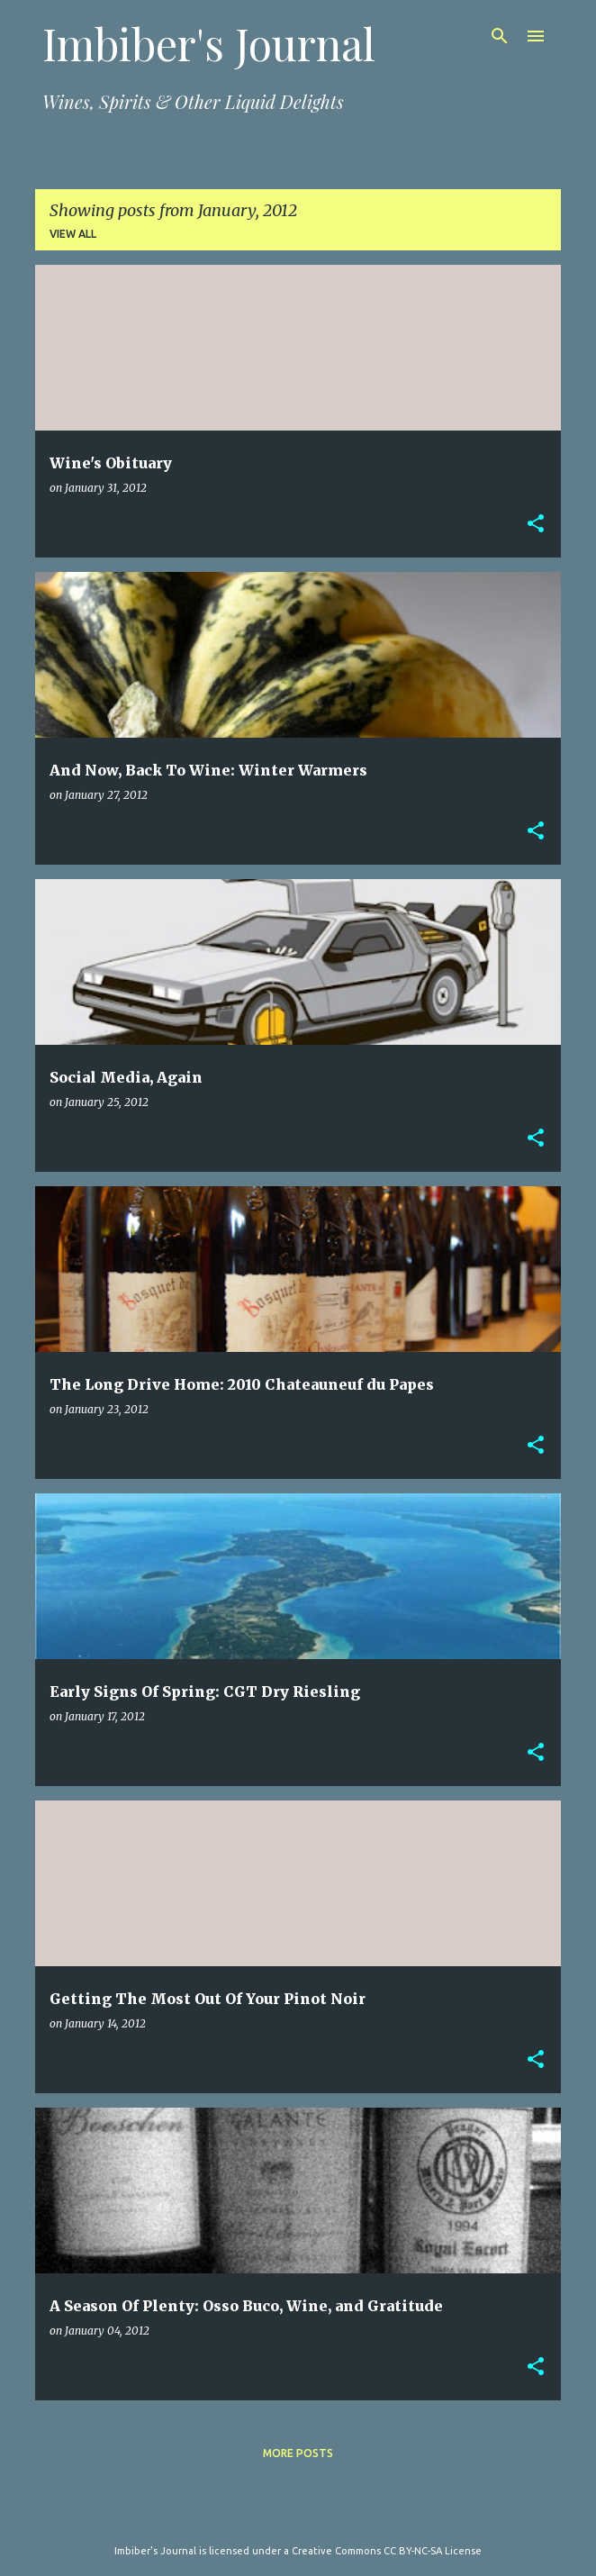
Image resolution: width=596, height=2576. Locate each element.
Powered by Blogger (298, 2514)
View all (73, 234)
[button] (535, 524)
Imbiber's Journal (208, 43)
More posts (298, 2453)
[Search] (499, 36)
